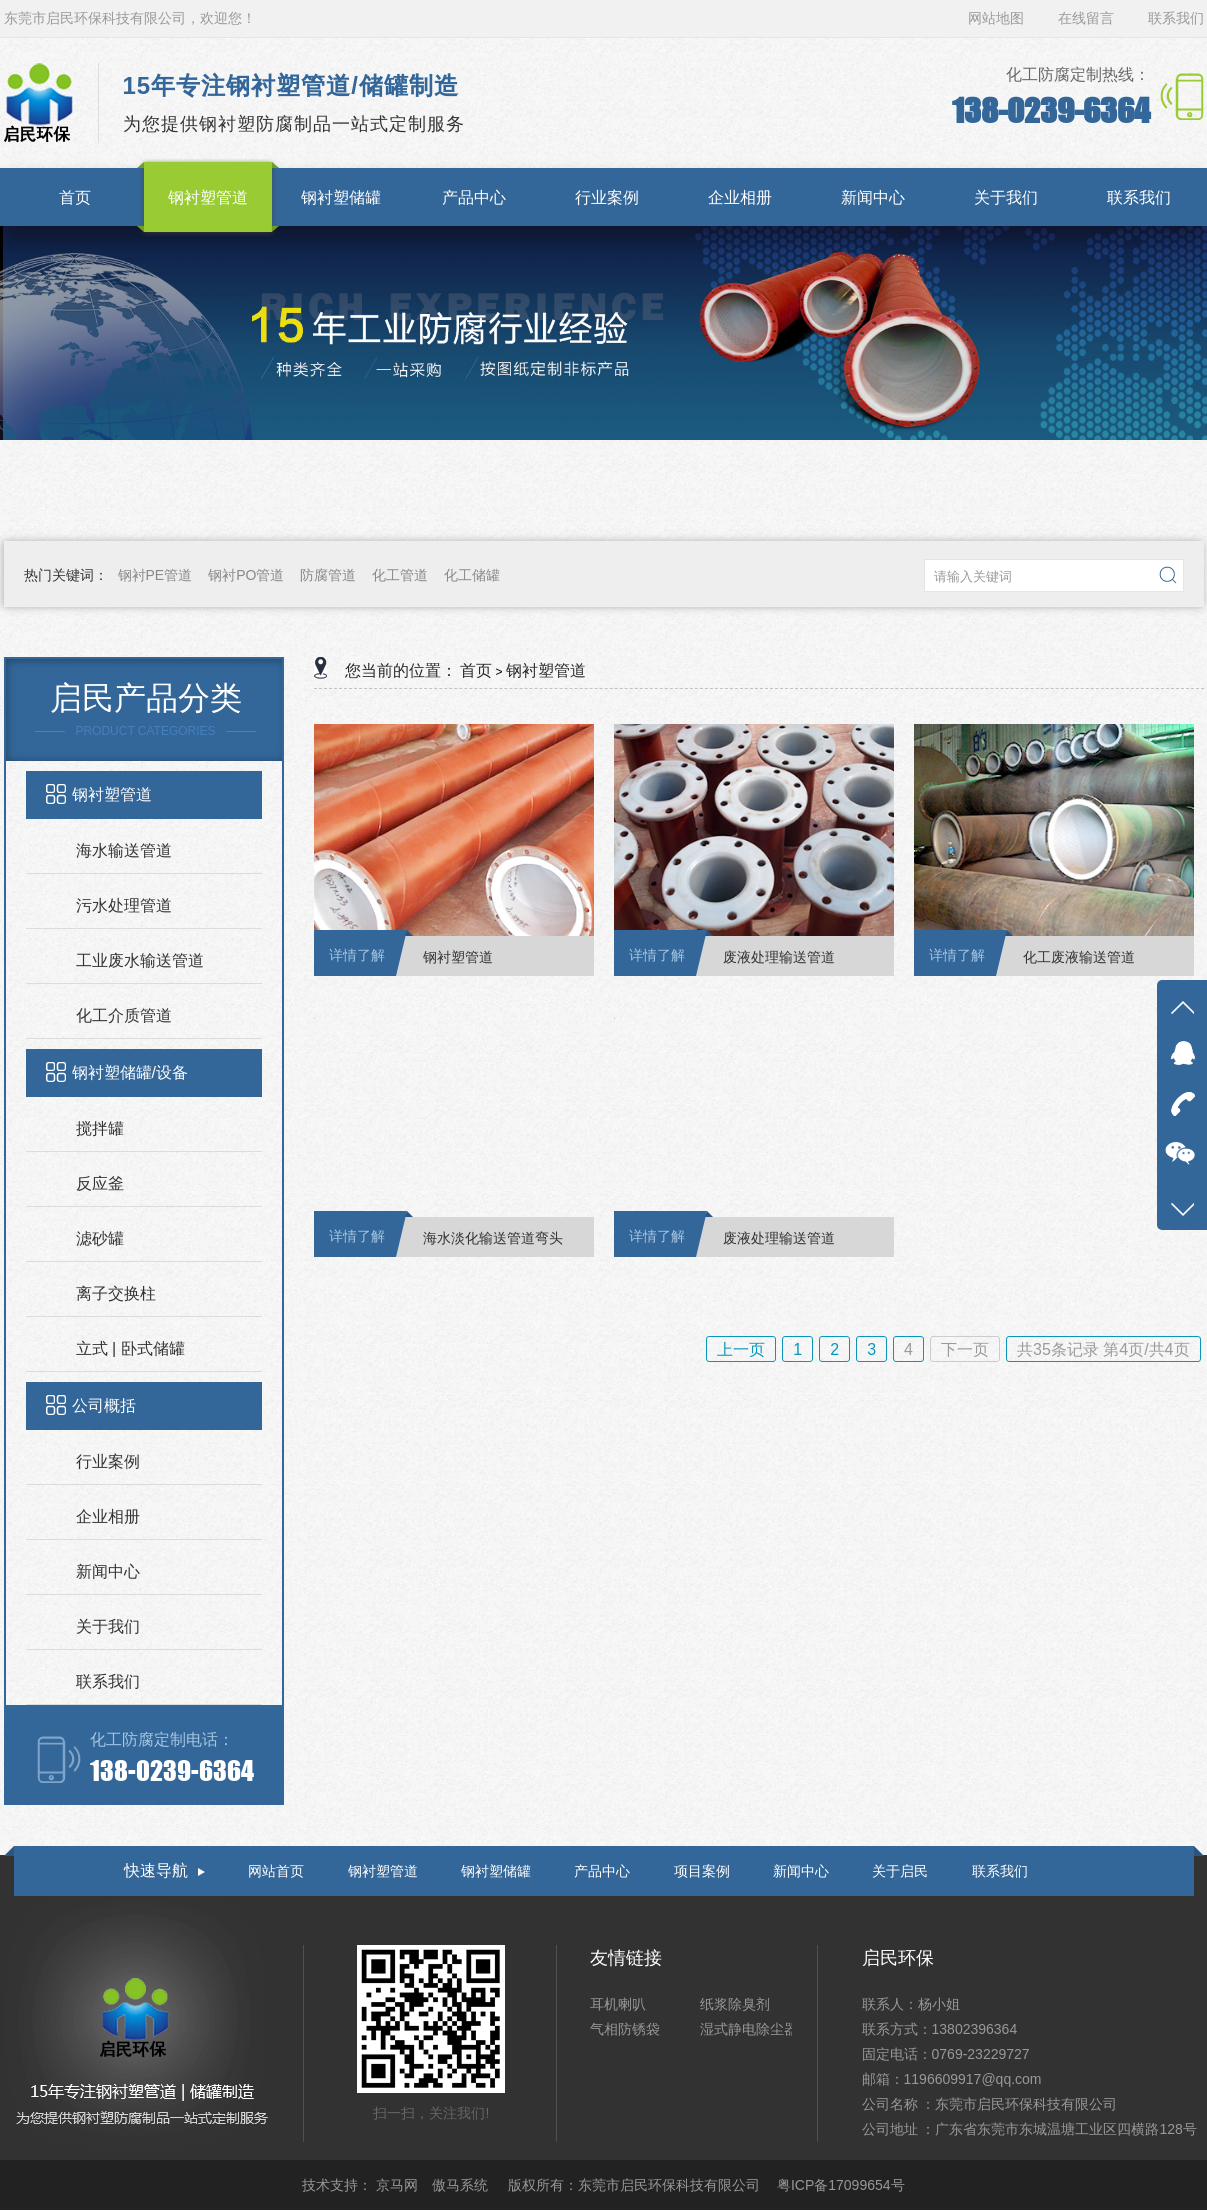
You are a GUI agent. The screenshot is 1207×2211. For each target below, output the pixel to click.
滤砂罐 (100, 1238)
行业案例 (108, 1461)
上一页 (741, 1349)
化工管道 (400, 575)
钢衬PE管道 (155, 575)
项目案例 (702, 1871)
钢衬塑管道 (112, 794)
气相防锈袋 (625, 2029)
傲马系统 (462, 2185)
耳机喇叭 (618, 2004)
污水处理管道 (124, 905)
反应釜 (100, 1183)
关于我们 (108, 1626)
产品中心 (602, 1871)
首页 (476, 670)
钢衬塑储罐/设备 (130, 1072)
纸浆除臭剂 (735, 2004)
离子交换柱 (116, 1293)
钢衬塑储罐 (496, 1871)
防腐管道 (328, 575)
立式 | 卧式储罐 (130, 1348)
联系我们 (1176, 18)
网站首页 (276, 1871)
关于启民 (900, 1871)
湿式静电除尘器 (749, 2029)
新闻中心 (108, 1571)
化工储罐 (472, 575)
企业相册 (108, 1516)
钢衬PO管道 (246, 575)
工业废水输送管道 (140, 960)
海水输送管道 (124, 850)
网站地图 (998, 18)
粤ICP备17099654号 (841, 2185)
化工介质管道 (124, 1015)
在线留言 (1086, 18)
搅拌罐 (100, 1128)
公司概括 (104, 1405)
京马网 (399, 2185)
